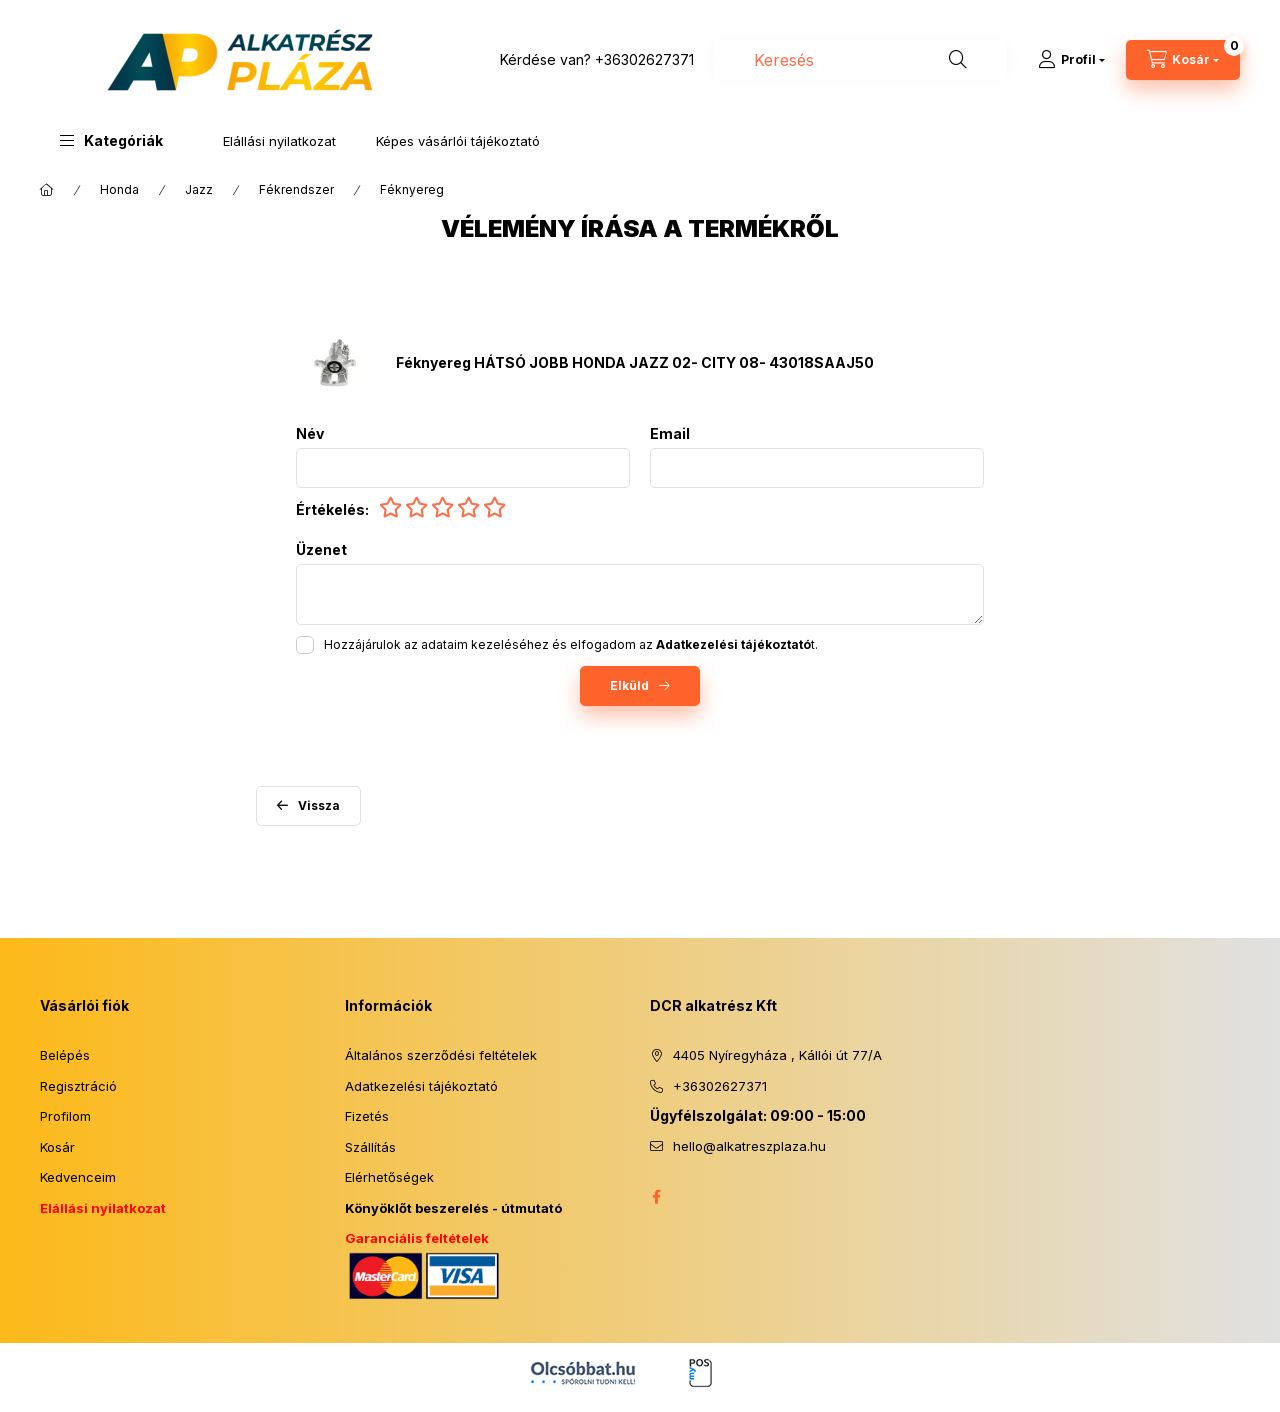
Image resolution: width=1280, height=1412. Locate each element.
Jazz (199, 189)
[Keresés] (958, 60)
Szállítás (370, 1147)
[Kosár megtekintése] (1183, 60)
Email (670, 434)
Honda (119, 189)
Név (310, 434)
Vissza (319, 805)
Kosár (57, 1147)
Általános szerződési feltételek (441, 1055)
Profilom (65, 1116)
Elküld (629, 685)
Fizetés (367, 1116)
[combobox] (860, 60)
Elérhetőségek (389, 1177)
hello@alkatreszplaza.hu (749, 1146)
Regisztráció (78, 1086)
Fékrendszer (296, 189)
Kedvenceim (78, 1177)
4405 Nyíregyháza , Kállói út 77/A (777, 1055)
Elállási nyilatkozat (279, 141)
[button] (111, 140)
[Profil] (1071, 60)
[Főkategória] (47, 190)
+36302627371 (644, 59)
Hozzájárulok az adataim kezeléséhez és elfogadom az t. (571, 644)
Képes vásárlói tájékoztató (458, 141)
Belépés (65, 1055)
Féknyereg (412, 189)
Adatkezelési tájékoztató (421, 1086)
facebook (656, 1197)
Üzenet (321, 550)
